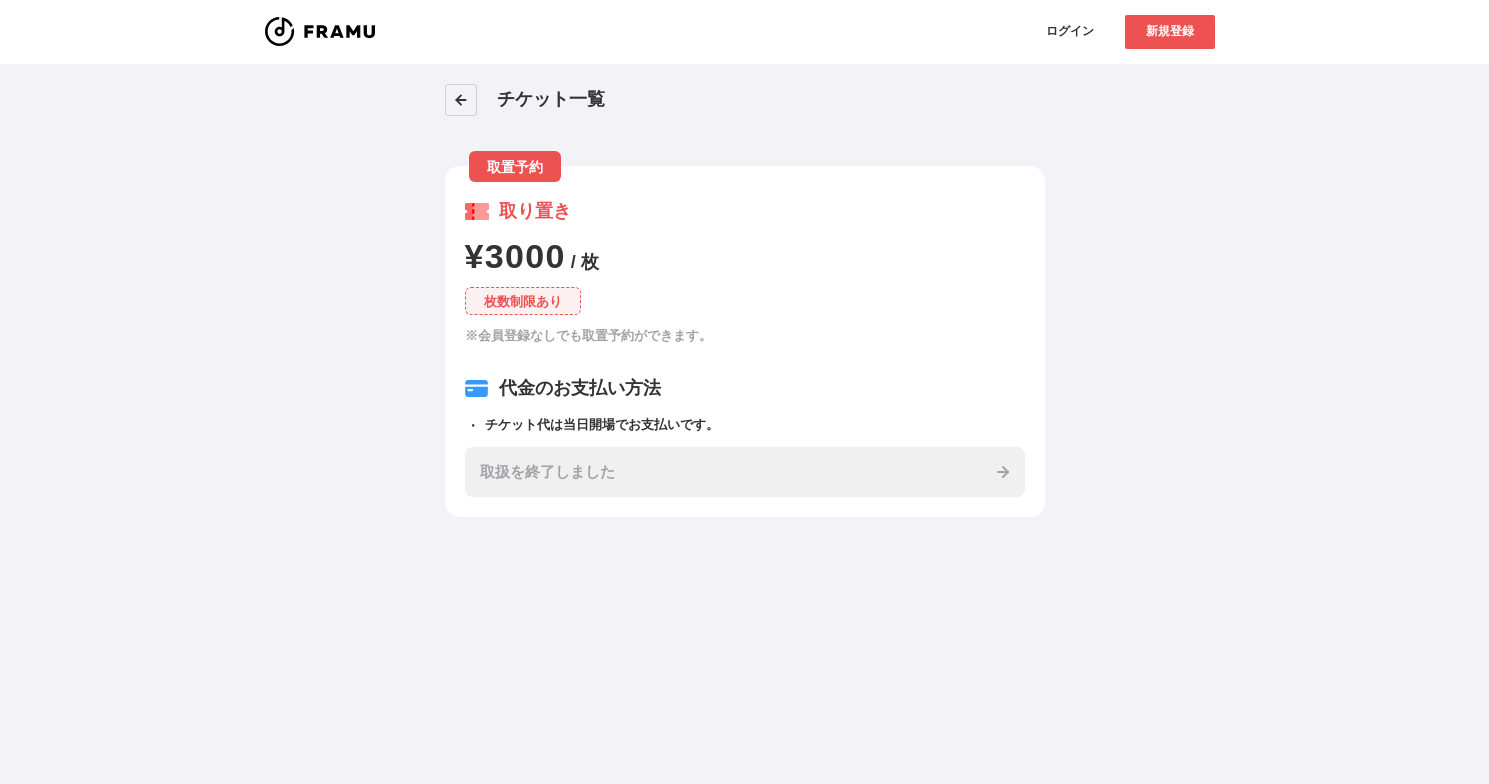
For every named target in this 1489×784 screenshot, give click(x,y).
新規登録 (1170, 31)
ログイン (1070, 31)
